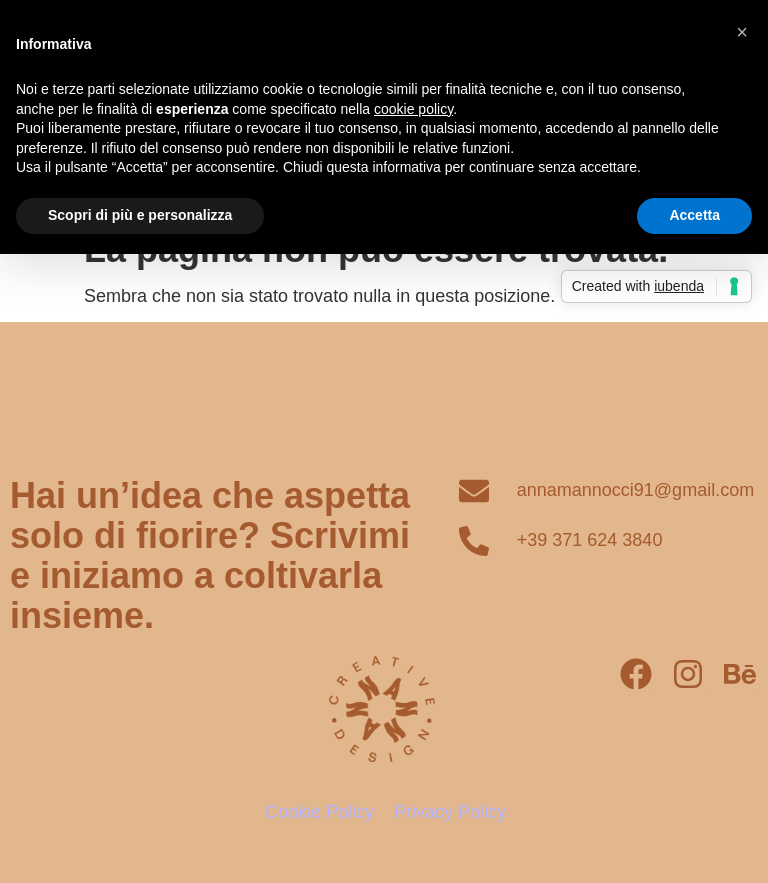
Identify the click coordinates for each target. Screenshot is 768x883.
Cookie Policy (319, 812)
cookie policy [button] (413, 109)
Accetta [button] (694, 215)
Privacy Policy (450, 812)
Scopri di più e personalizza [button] (140, 215)
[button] (742, 32)
